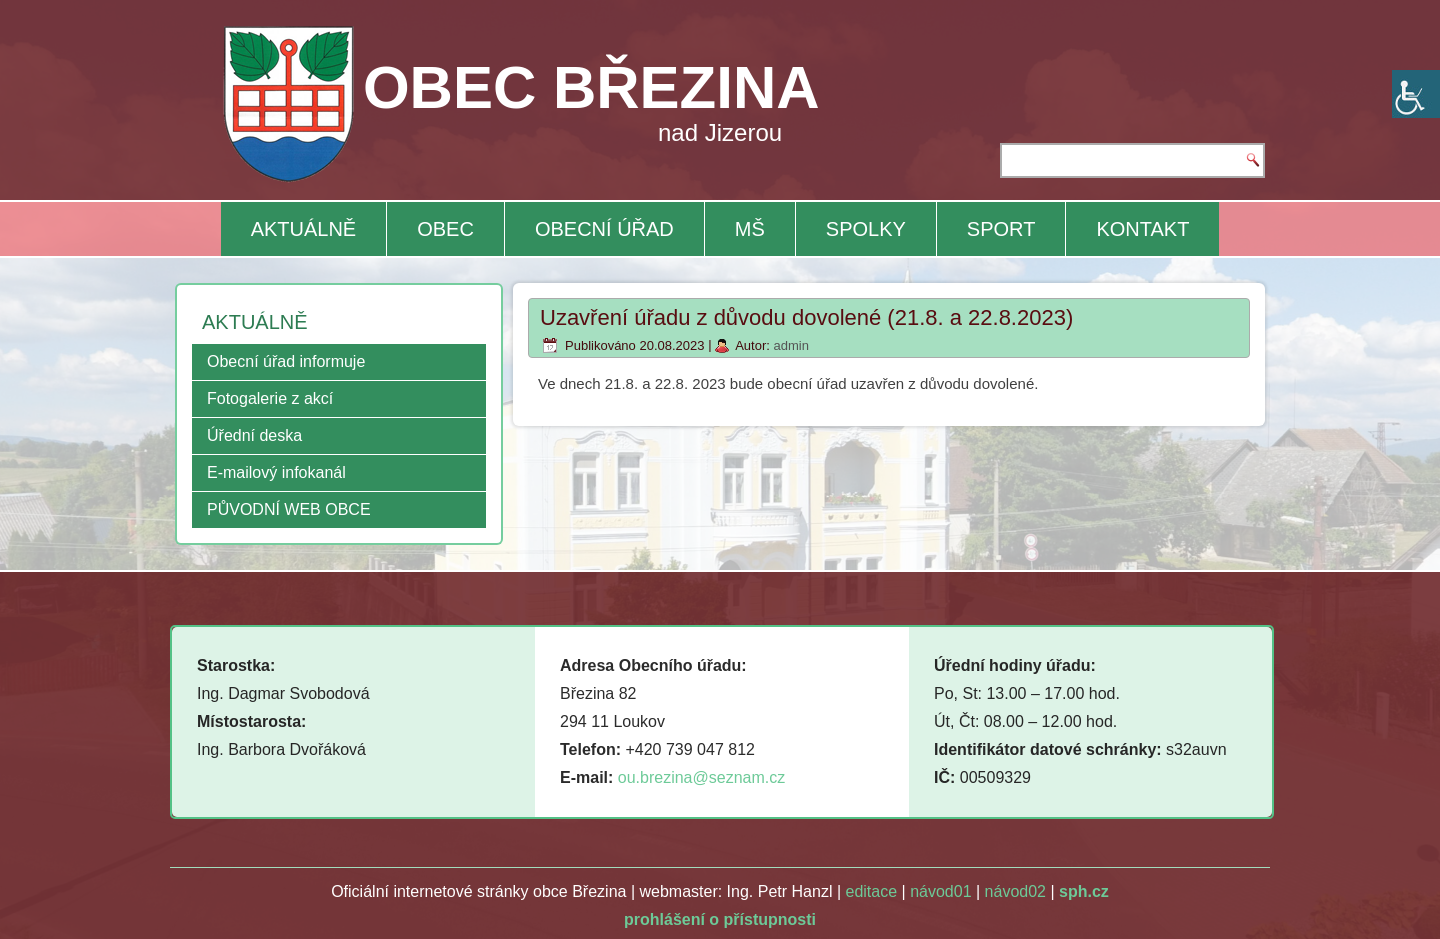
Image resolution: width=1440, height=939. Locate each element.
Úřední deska (254, 435)
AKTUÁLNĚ (304, 229)
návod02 (1015, 891)
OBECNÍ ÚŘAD (604, 229)
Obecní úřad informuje (286, 361)
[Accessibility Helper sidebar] (1416, 94)
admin (790, 345)
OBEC (445, 229)
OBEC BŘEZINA (591, 87)
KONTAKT (1142, 229)
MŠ (750, 229)
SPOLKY (866, 229)
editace (872, 891)
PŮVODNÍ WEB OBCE (289, 509)
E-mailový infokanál (276, 472)
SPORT (1001, 229)
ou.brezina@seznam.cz (701, 777)
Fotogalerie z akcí (270, 398)
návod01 (940, 891)
